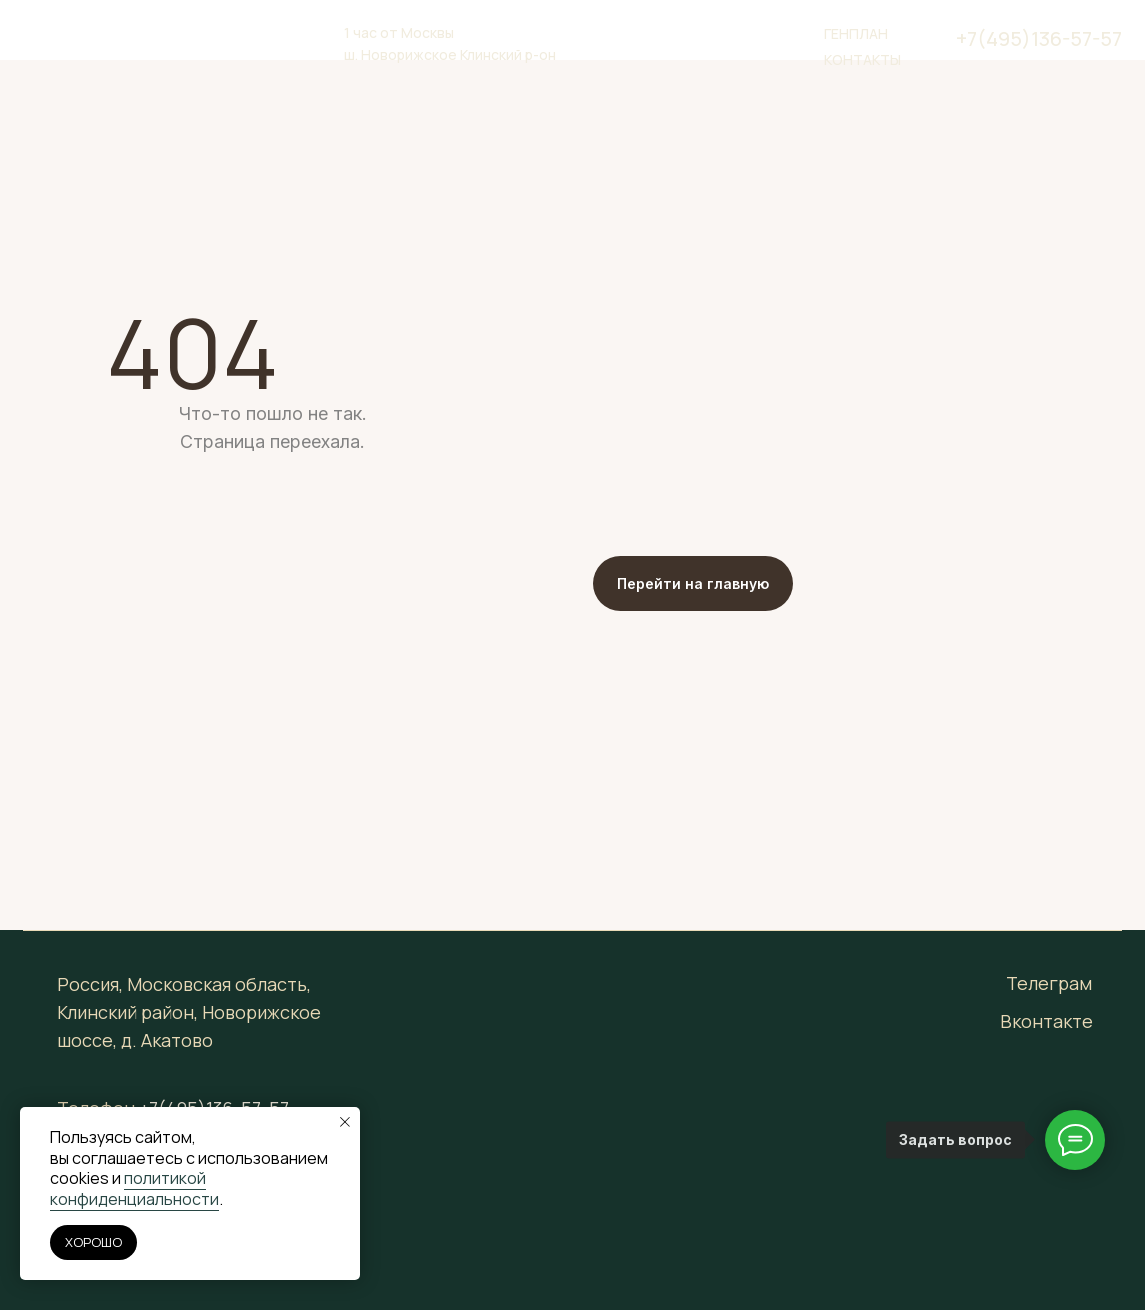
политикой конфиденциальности (134, 1188)
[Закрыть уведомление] (345, 1122)
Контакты (862, 59)
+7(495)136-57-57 (1039, 38)
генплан (856, 33)
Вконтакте (1046, 1021)
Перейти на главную (693, 583)
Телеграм (1049, 983)
